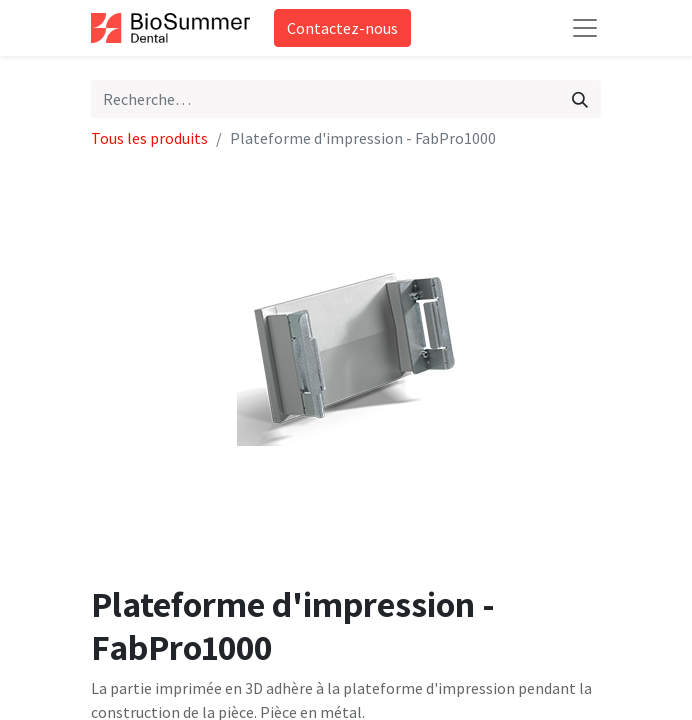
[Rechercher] (580, 99)
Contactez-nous (342, 28)
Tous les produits (149, 138)
